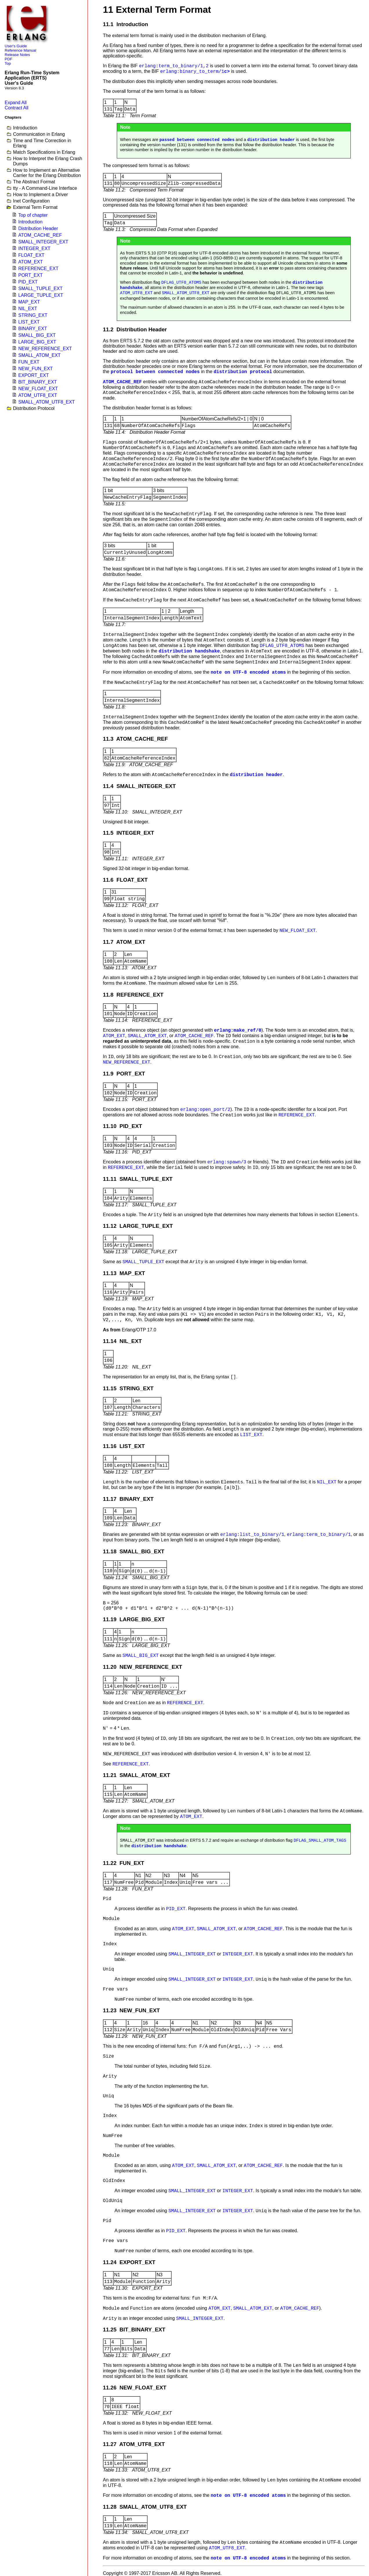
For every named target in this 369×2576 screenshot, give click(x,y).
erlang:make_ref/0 (237, 1030)
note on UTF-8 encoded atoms (248, 672)
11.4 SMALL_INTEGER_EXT (139, 786)
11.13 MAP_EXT (124, 1273)
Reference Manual (20, 50)
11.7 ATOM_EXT (124, 942)
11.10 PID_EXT (122, 1126)
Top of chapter (33, 215)
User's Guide (16, 46)
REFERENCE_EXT (38, 268)
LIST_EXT (29, 321)
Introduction (30, 221)
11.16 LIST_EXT (124, 1446)
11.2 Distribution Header (135, 329)
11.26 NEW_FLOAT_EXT (134, 2388)
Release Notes (17, 55)
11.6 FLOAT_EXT (125, 880)
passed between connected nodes (197, 140)
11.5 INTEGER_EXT (128, 833)
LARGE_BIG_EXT (37, 341)
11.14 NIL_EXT (122, 1341)
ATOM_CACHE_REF (40, 235)
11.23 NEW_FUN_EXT (131, 2010)
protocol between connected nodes (155, 372)
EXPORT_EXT (33, 375)
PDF (8, 59)
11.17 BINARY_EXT (128, 1499)
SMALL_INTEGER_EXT (43, 241)
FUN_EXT (28, 361)
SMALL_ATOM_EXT (39, 355)
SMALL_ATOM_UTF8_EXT (46, 401)
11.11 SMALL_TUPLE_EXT (137, 1179)
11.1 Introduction (125, 24)
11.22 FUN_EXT (123, 1863)
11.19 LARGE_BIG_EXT (134, 1619)
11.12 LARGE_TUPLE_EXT (138, 1226)
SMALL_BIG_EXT (37, 335)
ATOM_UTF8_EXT (37, 395)
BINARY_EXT (32, 328)
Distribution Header (38, 228)
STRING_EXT (32, 315)
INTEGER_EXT (34, 248)
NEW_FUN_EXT (35, 368)
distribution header (271, 140)
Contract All (16, 107)
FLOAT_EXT (31, 255)
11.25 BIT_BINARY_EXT (134, 2329)
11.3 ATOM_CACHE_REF (135, 739)
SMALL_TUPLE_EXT (40, 288)
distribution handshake (189, 651)
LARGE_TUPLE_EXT (40, 295)
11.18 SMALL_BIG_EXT (133, 1551)
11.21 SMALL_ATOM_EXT (136, 1775)
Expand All (16, 102)
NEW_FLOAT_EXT (38, 388)
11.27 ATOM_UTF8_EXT (134, 2444)
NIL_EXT (27, 308)
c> (195, 71)
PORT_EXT (30, 275)
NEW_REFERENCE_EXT (45, 348)
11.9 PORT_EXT (124, 1074)
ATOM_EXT (30, 261)
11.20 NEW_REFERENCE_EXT (142, 1667)
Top (8, 63)
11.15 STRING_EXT (128, 1388)
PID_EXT (28, 281)
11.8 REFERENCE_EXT (133, 995)
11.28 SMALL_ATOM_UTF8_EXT (145, 2507)
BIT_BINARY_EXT (37, 381)
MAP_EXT (29, 301)
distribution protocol (243, 372)
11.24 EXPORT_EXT (129, 2262)
